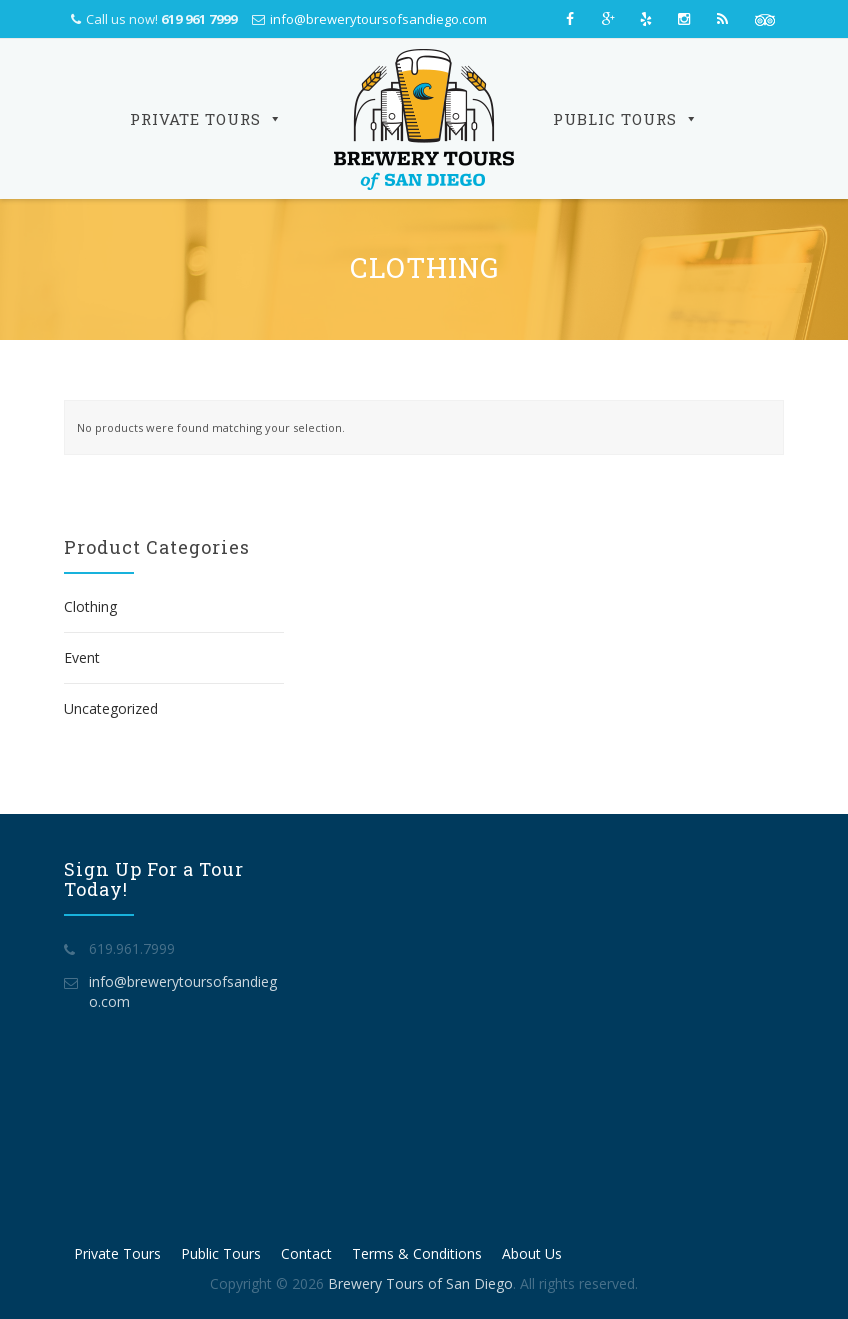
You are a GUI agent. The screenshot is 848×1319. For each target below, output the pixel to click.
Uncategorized (111, 708)
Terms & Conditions (417, 1253)
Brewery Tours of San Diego (420, 1283)
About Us (532, 1253)
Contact (306, 1253)
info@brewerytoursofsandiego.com (378, 19)
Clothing (90, 606)
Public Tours (626, 119)
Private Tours (206, 119)
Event (82, 657)
